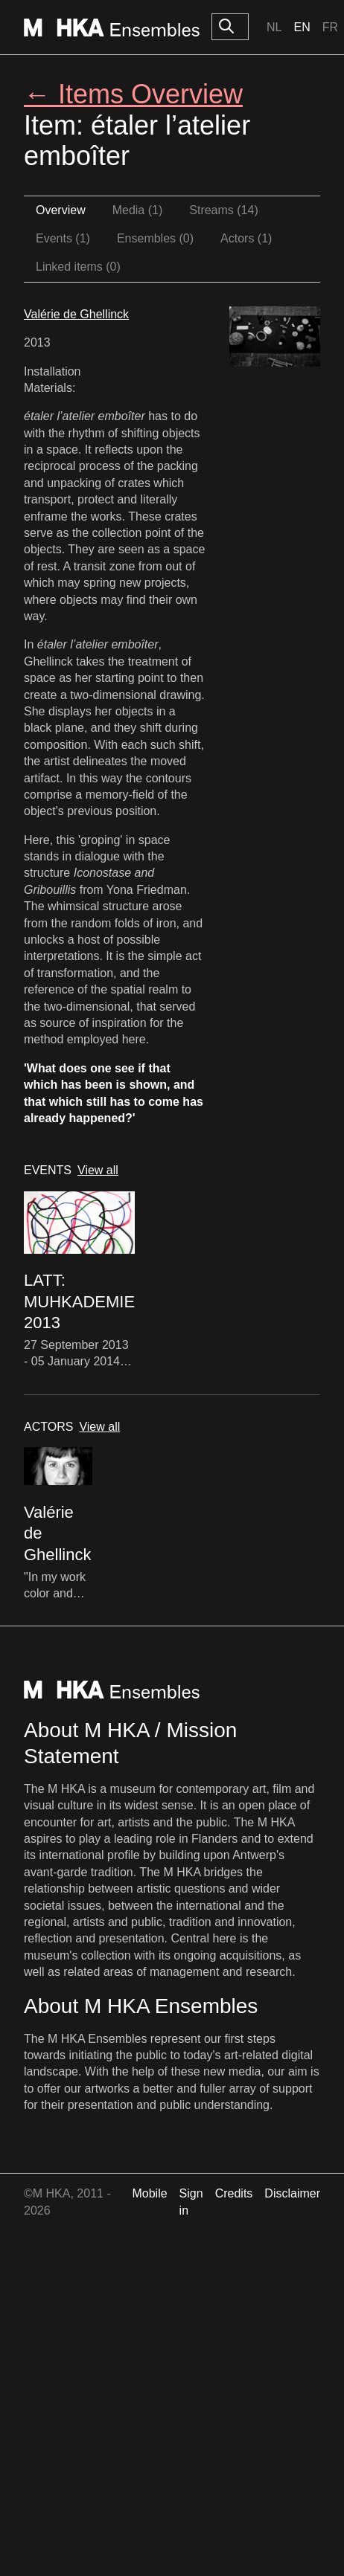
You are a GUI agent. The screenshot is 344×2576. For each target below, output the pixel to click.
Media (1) (137, 210)
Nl (274, 27)
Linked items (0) (78, 266)
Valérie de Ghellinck (76, 314)
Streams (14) (223, 210)
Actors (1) (246, 238)
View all (97, 1170)
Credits (234, 2193)
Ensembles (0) (155, 238)
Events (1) (63, 238)
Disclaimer (292, 2193)
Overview (61, 210)
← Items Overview (133, 94)
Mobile (149, 2193)
